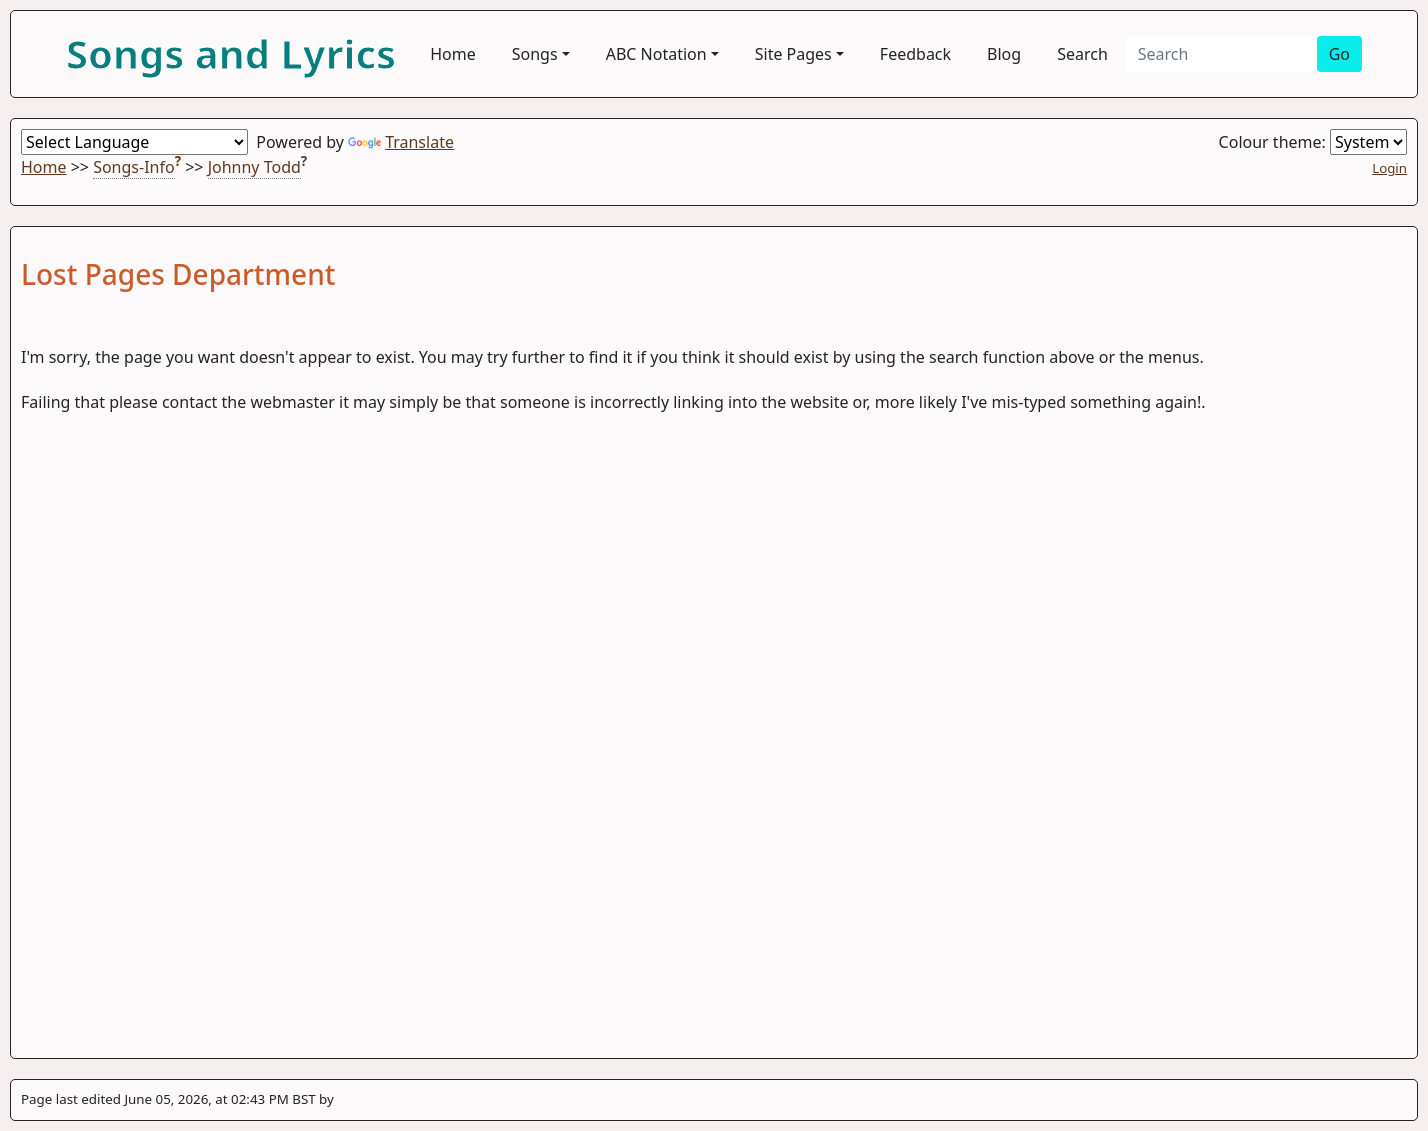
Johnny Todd (254, 167)
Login (1389, 168)
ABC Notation (656, 54)
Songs (535, 54)
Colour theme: (1313, 142)
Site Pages (793, 54)
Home (453, 54)
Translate (401, 142)
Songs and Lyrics (231, 53)
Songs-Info (134, 167)
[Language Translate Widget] (134, 142)
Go (1339, 54)
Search (1082, 54)
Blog (1004, 54)
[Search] (1221, 54)
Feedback (915, 54)
